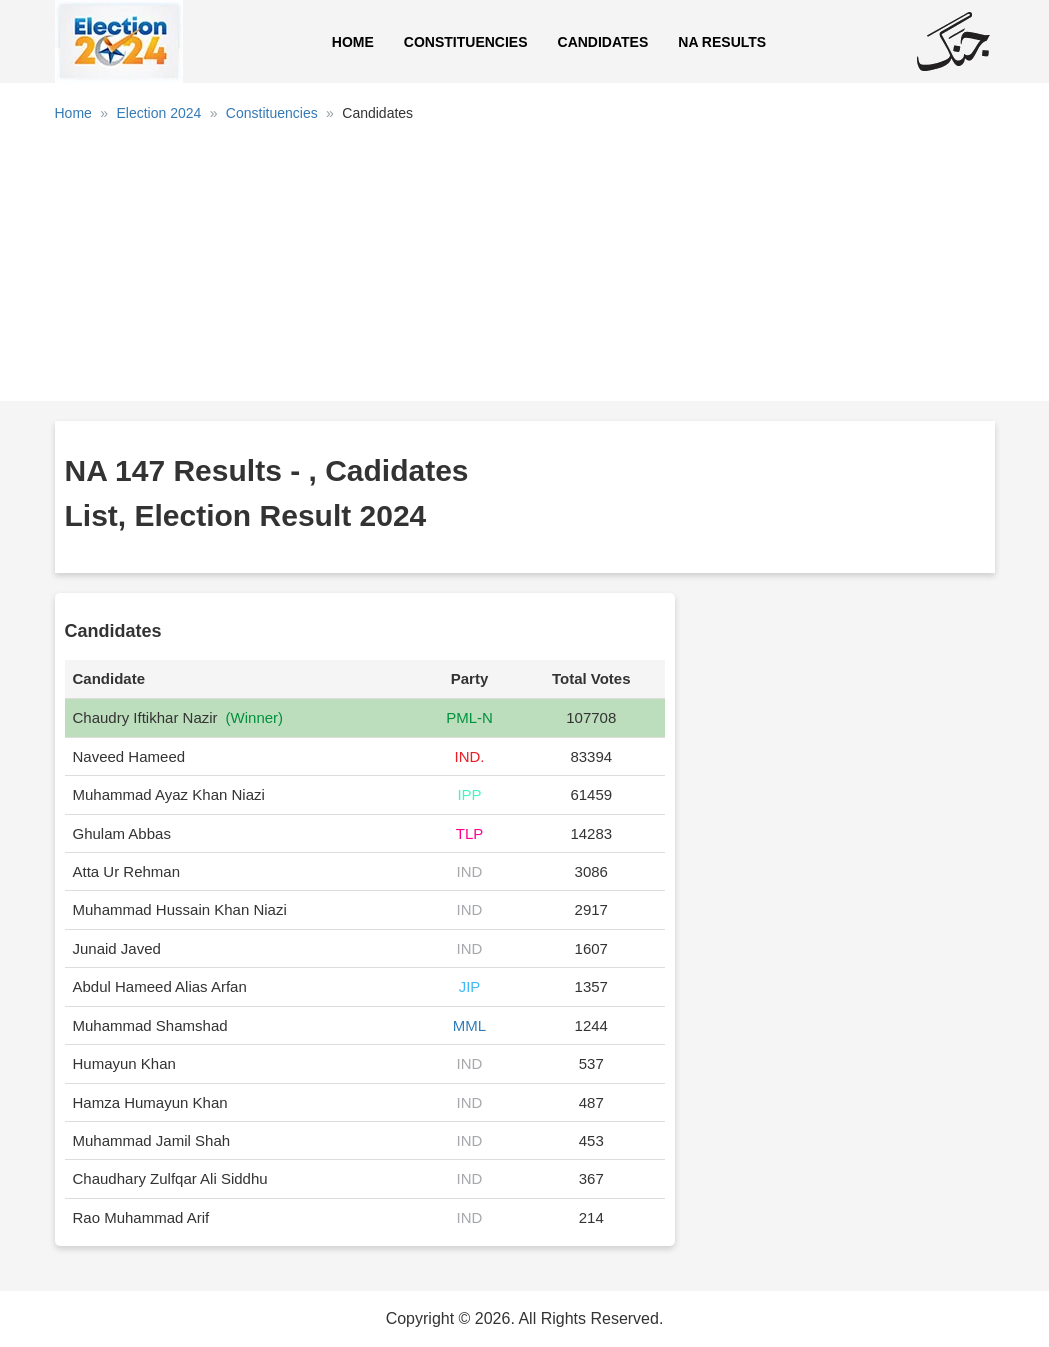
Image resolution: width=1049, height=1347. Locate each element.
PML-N (469, 717)
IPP (469, 794)
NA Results (722, 42)
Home (353, 42)
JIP (470, 986)
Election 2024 (158, 113)
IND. (469, 756)
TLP (470, 833)
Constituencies (466, 42)
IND (470, 871)
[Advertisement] (525, 269)
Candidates (603, 42)
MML (469, 1025)
